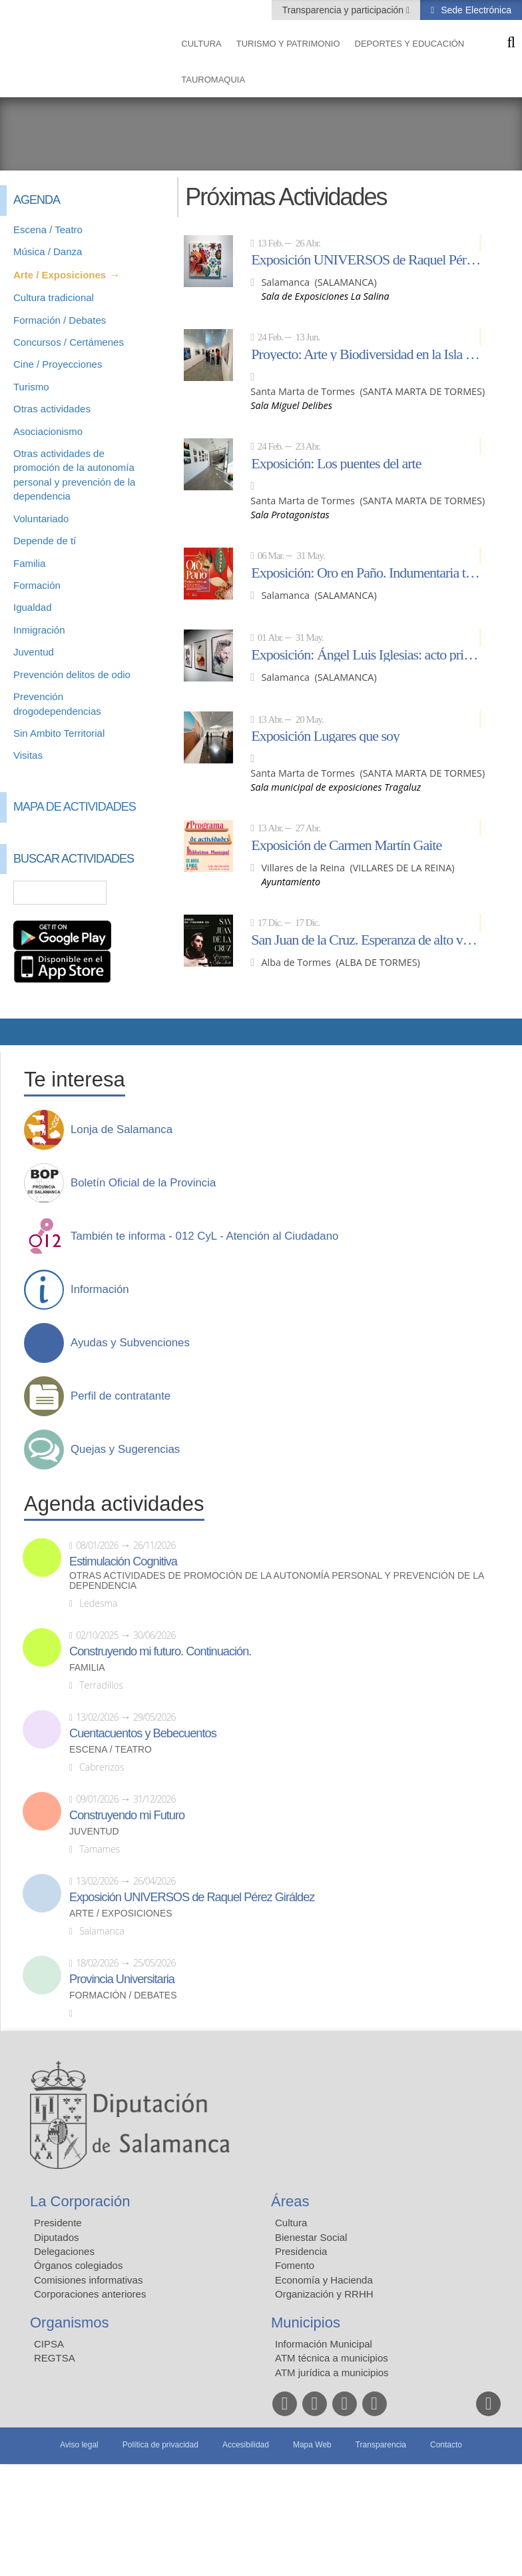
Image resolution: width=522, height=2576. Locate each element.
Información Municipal (323, 2344)
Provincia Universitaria (121, 1979)
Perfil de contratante (120, 1396)
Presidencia (301, 2251)
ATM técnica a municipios (331, 2357)
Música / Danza (47, 251)
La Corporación (80, 2201)
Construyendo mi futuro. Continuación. (160, 1651)
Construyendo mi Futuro (126, 1815)
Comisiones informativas (88, 2280)
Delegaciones (64, 2251)
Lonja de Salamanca (121, 1130)
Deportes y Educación (410, 44)
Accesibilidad (245, 2444)
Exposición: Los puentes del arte (336, 463)
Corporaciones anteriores (90, 2294)
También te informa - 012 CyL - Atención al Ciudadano (204, 1236)
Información (100, 1290)
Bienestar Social (311, 2237)
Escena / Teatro (48, 229)
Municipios (305, 2322)
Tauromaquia (213, 80)
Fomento (294, 2265)
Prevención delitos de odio (71, 674)
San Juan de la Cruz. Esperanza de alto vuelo (366, 939)
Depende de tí (44, 540)
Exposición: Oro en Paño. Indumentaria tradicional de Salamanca (366, 572)
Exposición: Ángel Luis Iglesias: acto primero (366, 654)
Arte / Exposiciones (59, 274)
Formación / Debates (59, 320)
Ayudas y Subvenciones (130, 1343)
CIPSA (49, 2344)
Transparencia (381, 2444)
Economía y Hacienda (324, 2280)
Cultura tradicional (53, 297)
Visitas (28, 755)
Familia (29, 563)
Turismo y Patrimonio (288, 44)
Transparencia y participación (344, 10)
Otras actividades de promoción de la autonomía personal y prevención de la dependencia (276, 1581)
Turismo (31, 386)
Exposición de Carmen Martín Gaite (346, 844)
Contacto (446, 2444)
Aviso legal (79, 2444)
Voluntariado (41, 518)
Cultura (201, 44)
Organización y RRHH (324, 2294)
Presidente (58, 2222)
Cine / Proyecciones (57, 364)
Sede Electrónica (474, 10)
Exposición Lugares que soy (325, 735)
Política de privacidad (160, 2444)
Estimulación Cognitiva (123, 1561)
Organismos (69, 2322)
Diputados (56, 2237)
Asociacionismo (48, 431)
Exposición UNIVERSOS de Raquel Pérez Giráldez (366, 259)
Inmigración (39, 630)
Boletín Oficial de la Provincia (143, 1183)
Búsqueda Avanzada (144, 893)
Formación (37, 585)
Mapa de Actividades (74, 806)
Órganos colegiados (78, 2265)
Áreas (290, 2201)
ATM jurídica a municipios (332, 2372)
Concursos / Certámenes (68, 342)
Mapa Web (312, 2444)
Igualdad (32, 607)
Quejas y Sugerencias (125, 1450)
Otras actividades (52, 408)
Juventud (33, 651)
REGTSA (54, 2357)
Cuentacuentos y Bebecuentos (142, 1733)
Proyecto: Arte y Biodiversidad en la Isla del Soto (366, 353)
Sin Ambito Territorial (59, 733)
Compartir (16, 1032)
